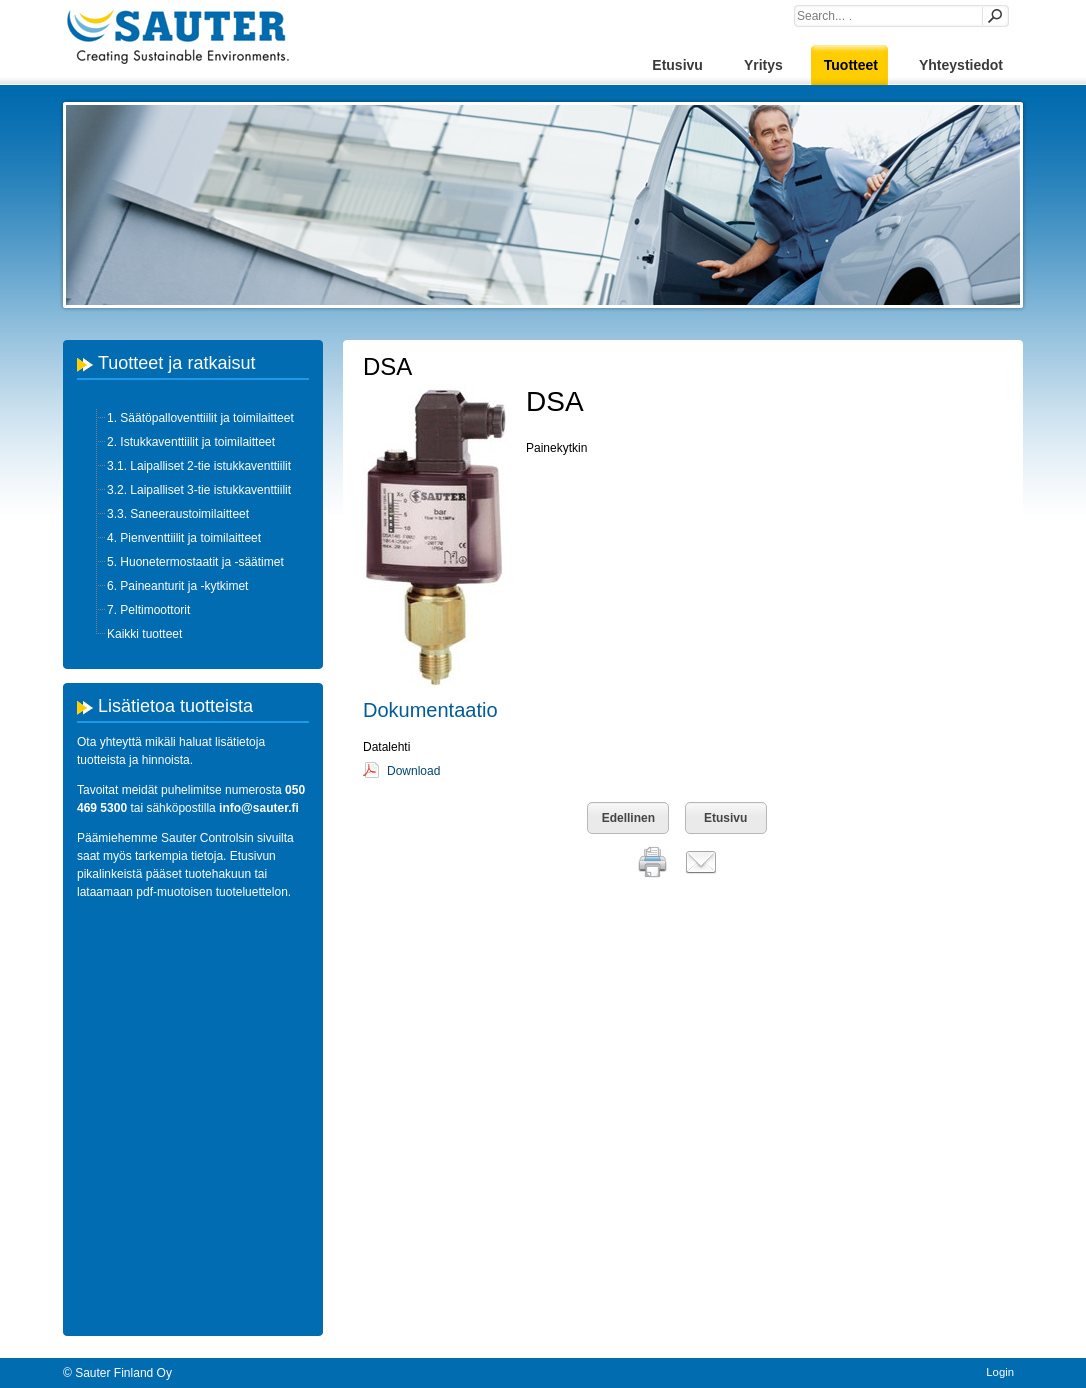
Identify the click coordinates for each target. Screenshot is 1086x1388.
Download (413, 771)
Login (1000, 1372)
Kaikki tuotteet (144, 634)
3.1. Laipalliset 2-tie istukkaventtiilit (199, 466)
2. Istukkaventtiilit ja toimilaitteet (191, 442)
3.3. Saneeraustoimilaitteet (178, 514)
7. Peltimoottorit (148, 610)
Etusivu (725, 818)
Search (994, 16)
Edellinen (628, 818)
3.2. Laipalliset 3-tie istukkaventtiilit (199, 490)
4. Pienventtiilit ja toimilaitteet (184, 538)
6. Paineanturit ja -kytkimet (177, 586)
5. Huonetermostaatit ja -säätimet (195, 562)
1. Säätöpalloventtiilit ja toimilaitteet (200, 418)
